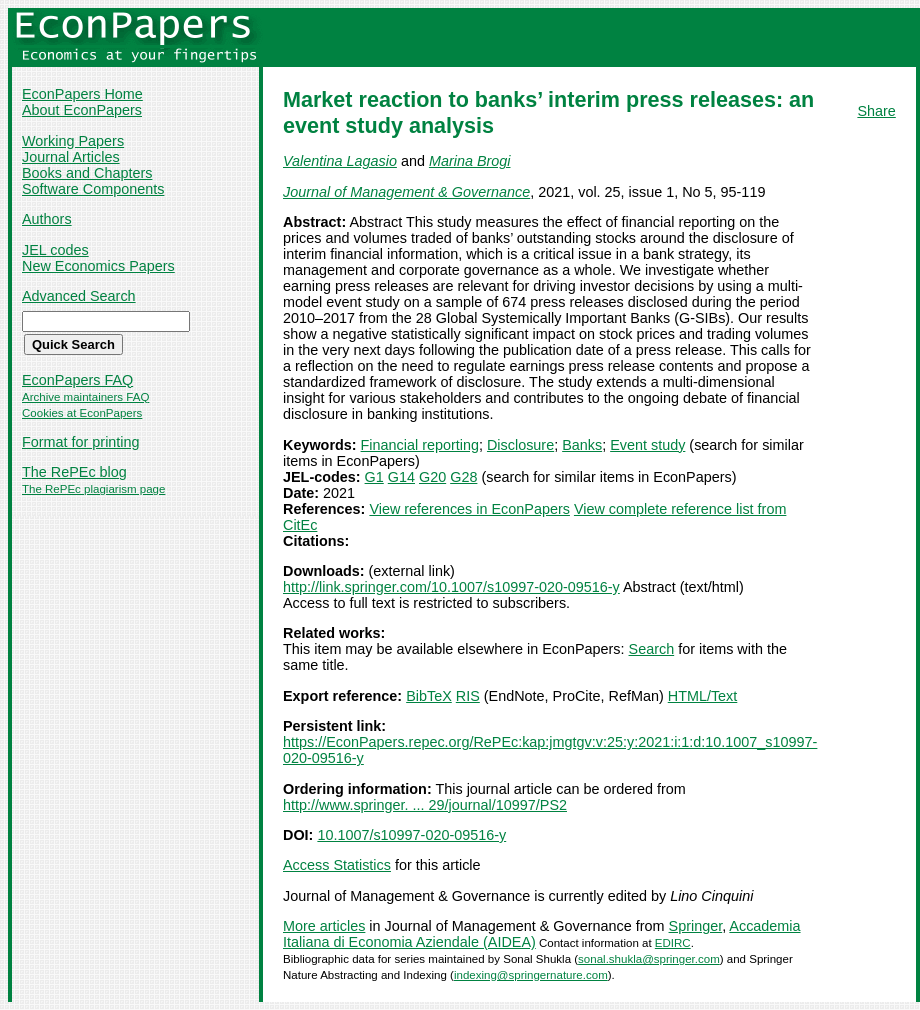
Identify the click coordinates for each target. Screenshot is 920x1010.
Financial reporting (420, 445)
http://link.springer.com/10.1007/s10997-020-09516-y (451, 587)
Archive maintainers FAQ (85, 397)
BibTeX (429, 696)
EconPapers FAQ (77, 380)
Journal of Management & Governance (406, 192)
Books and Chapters (87, 173)
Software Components (93, 189)
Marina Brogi (470, 161)
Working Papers (73, 141)
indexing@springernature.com (531, 975)
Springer (696, 926)
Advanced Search (79, 296)
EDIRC (673, 943)
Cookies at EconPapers (82, 413)
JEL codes (55, 250)
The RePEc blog (74, 472)
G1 (374, 477)
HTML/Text (703, 696)
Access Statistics (337, 865)
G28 (463, 477)
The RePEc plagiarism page (93, 489)
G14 (401, 477)
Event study (647, 445)
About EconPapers (82, 110)
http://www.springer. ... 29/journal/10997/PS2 (425, 805)
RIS (468, 696)
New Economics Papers (98, 266)
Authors (47, 219)
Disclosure (520, 445)
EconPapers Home (82, 94)
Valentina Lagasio (340, 161)
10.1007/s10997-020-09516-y (411, 835)
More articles (324, 926)
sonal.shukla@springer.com (649, 959)
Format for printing (81, 442)
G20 (432, 477)
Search (652, 649)
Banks (582, 445)
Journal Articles (71, 157)
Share (876, 111)
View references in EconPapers (469, 509)
